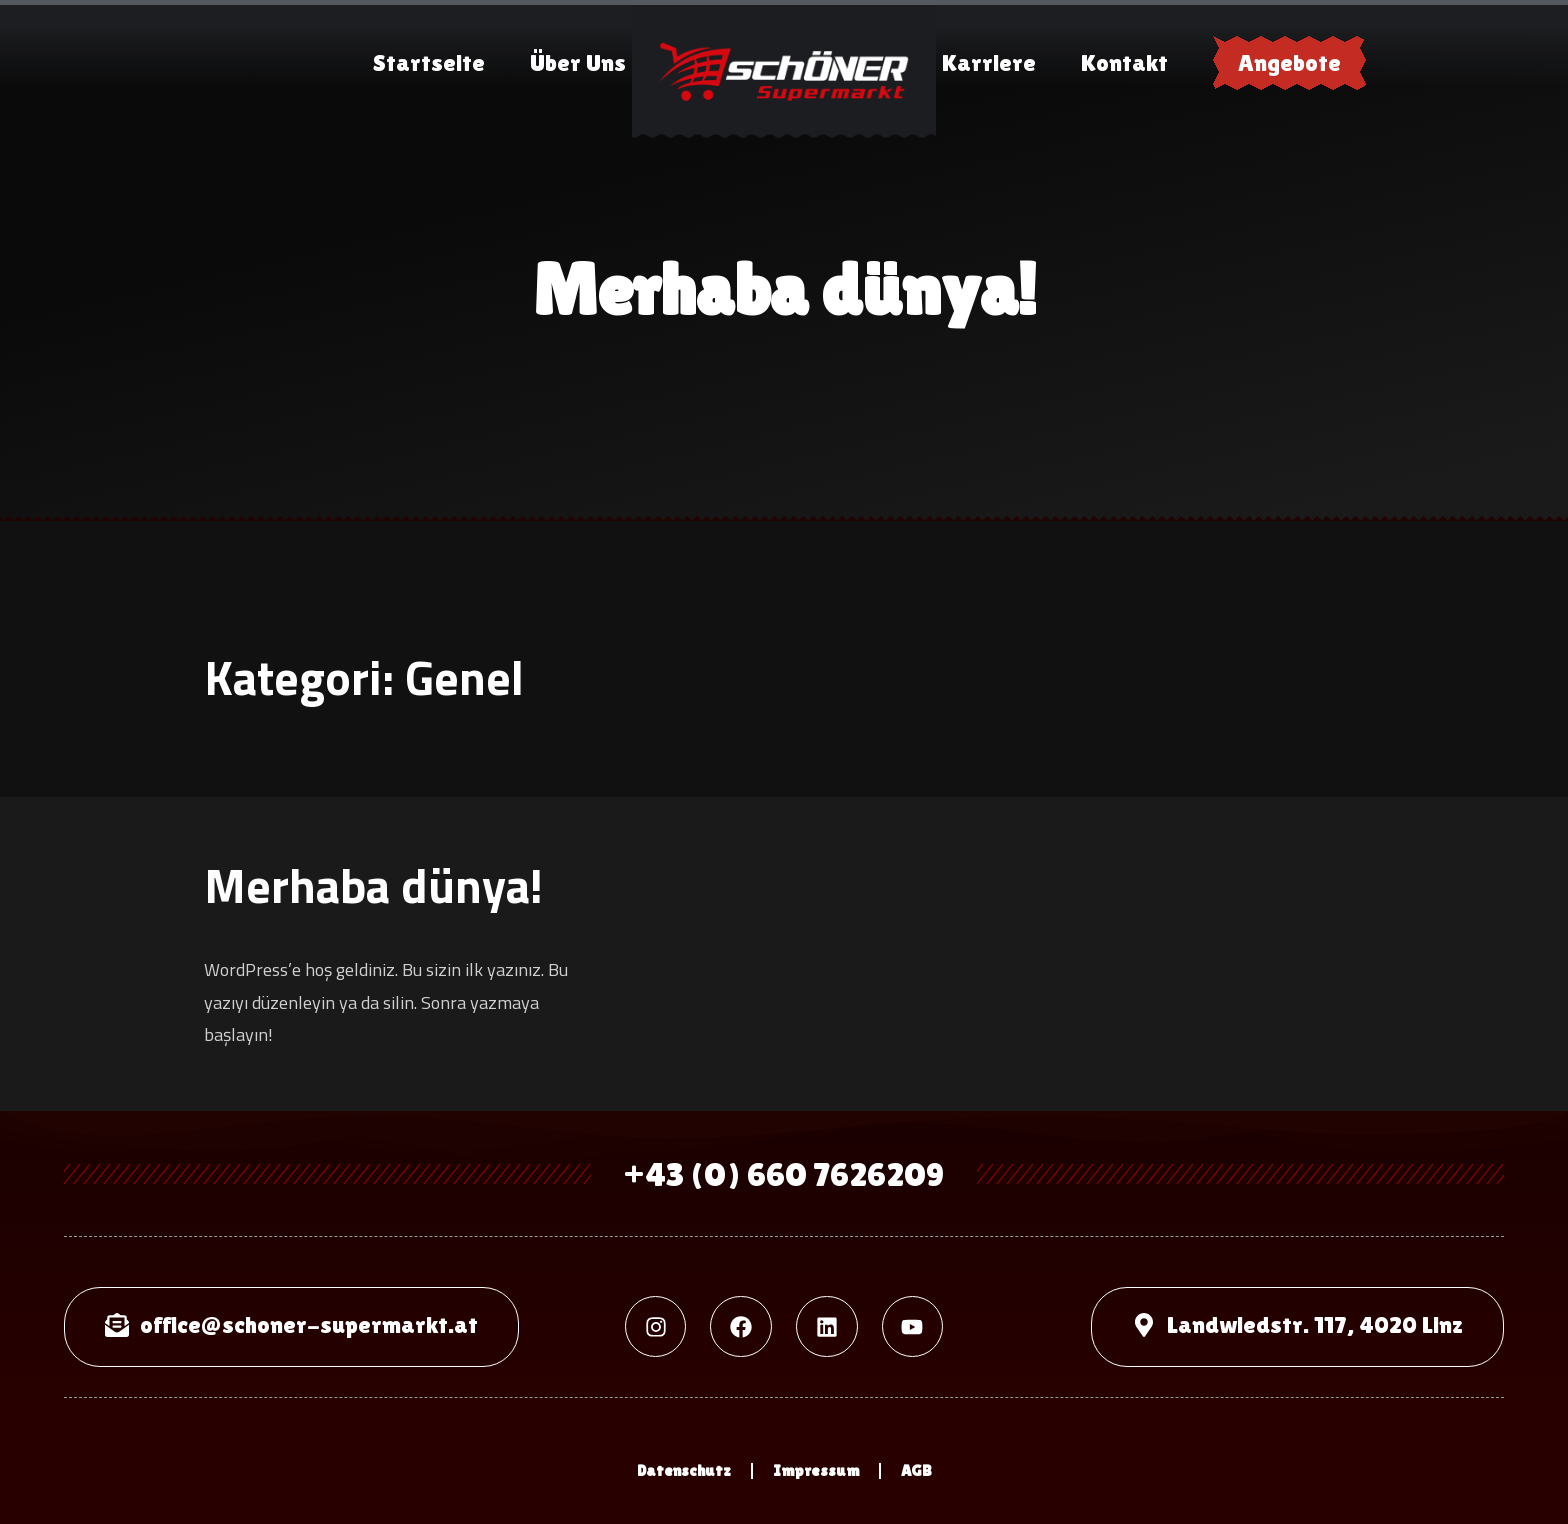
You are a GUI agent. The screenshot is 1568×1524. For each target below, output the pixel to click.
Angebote (1289, 62)
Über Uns (578, 62)
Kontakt (1124, 62)
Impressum (816, 1470)
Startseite (429, 62)
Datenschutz (684, 1470)
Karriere (989, 62)
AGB (916, 1470)
